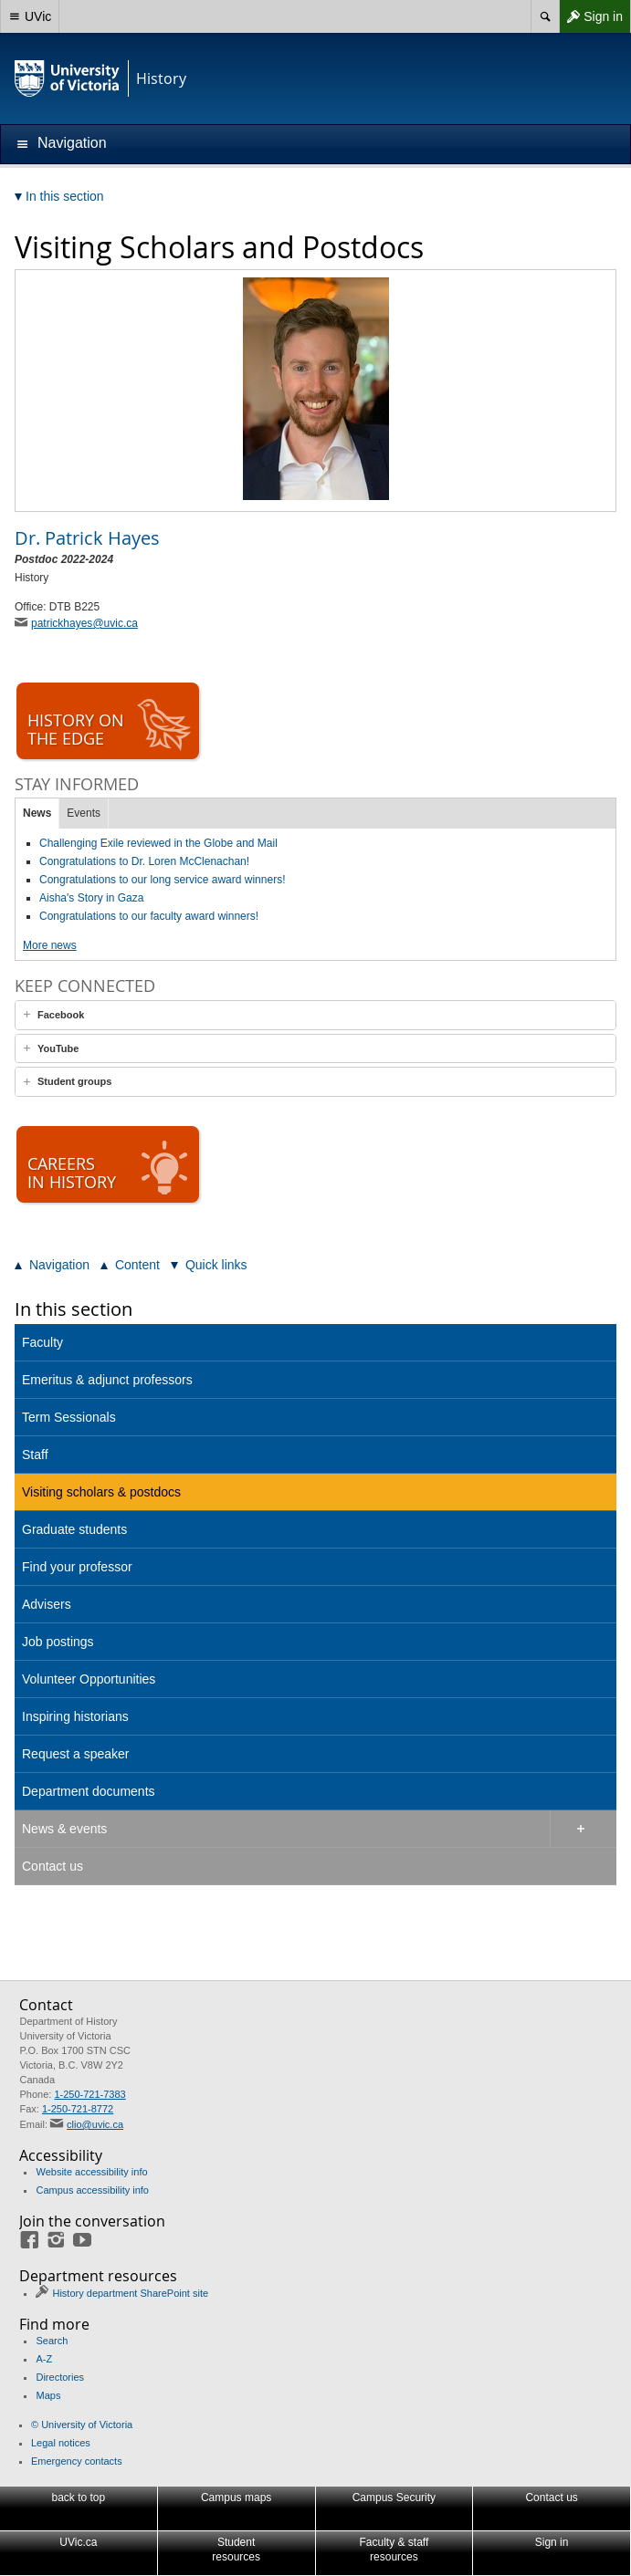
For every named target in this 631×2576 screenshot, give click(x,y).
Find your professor (77, 1566)
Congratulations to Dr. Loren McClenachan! (144, 861)
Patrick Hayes (87, 538)
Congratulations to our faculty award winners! (148, 916)
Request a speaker (76, 1754)
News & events (64, 1828)
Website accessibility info (91, 2171)
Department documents (88, 1791)
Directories (60, 2377)
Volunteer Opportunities (88, 1679)
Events (83, 813)
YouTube (58, 1048)
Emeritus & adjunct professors (107, 1379)
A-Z (44, 2358)
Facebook (60, 1014)
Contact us (52, 1866)
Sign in (591, 16)
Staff (35, 1454)
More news (50, 945)
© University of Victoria (81, 2424)
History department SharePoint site (130, 2293)
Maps (48, 2395)
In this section (73, 1309)
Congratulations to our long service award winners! (162, 879)
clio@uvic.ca (95, 2124)
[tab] (315, 1015)
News (37, 813)
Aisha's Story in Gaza (91, 898)
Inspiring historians (75, 1716)
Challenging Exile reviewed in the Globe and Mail (158, 843)
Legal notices (60, 2442)
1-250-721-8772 (77, 2108)
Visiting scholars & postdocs (101, 1492)
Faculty (42, 1342)
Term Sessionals (69, 1417)
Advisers (46, 1604)
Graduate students (74, 1529)
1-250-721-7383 (89, 2094)
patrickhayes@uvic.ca (84, 623)
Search (52, 2340)
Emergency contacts (76, 2461)
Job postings (58, 1641)
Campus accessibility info (92, 2190)
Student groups (74, 1081)
